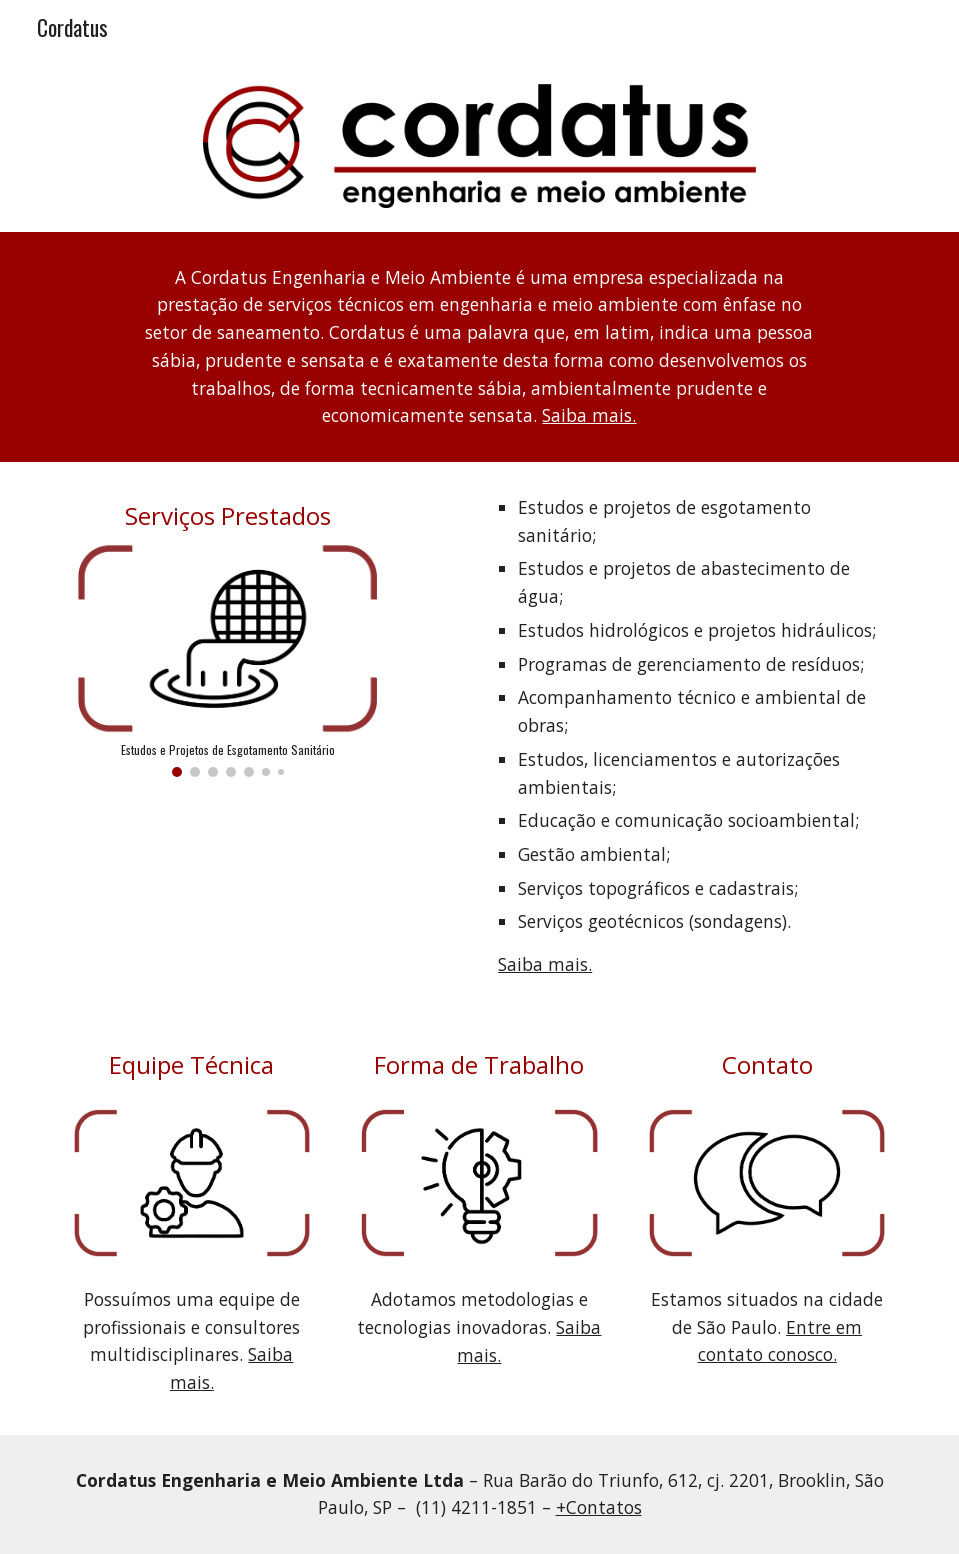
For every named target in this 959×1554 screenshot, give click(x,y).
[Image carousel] (228, 661)
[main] (480, 347)
